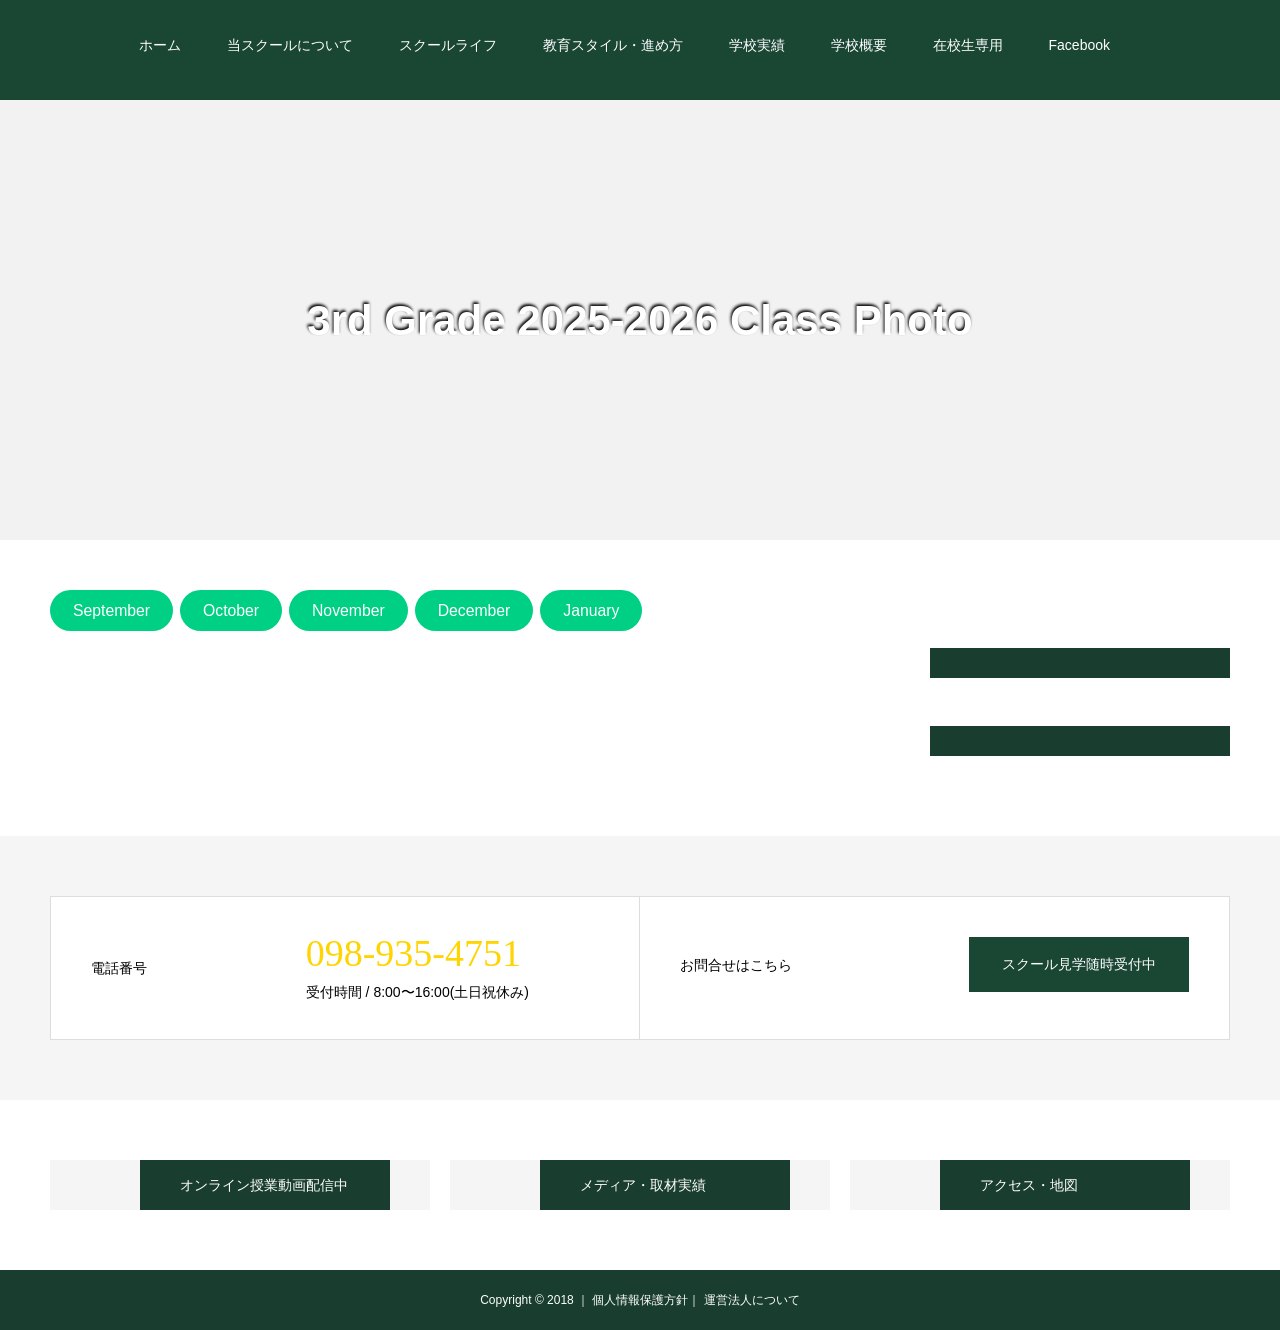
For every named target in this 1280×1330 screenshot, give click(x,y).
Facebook (1079, 45)
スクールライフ (448, 45)
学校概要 (859, 45)
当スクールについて (290, 45)
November (348, 610)
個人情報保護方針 (640, 1300)
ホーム (160, 45)
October (231, 610)
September (111, 610)
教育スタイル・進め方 (613, 45)
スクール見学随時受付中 (1079, 964)
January (591, 610)
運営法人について (752, 1300)
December (474, 610)
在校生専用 (968, 45)
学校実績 (757, 45)
